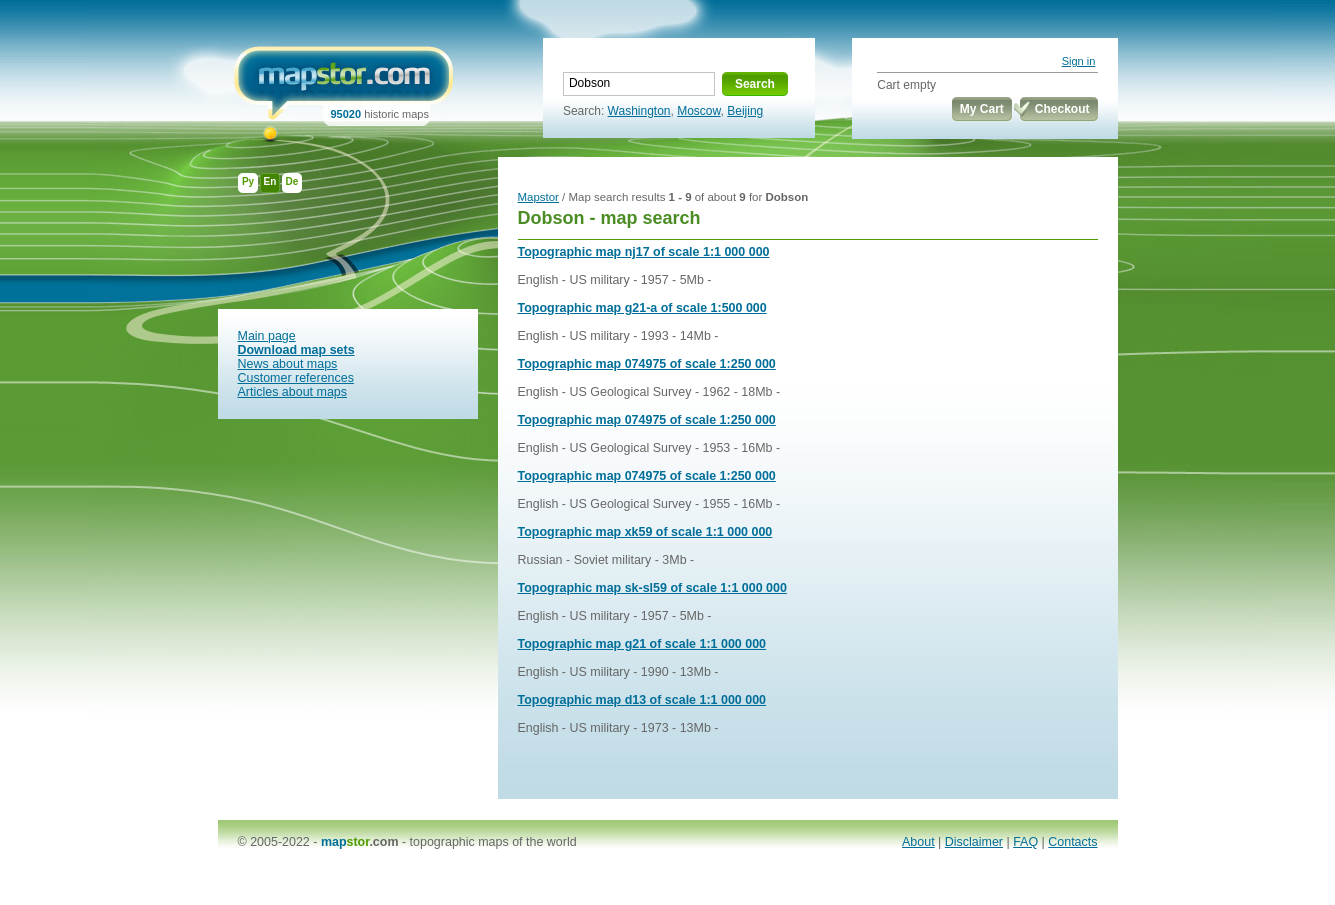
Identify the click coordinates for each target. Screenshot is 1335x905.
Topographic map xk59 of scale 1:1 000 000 (645, 532)
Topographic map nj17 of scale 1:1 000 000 (644, 252)
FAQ (1025, 842)
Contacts (1072, 842)
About (918, 842)
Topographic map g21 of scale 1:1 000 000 (642, 644)
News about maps (288, 364)
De (292, 181)
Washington (639, 111)
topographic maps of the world (493, 842)
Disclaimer (974, 842)
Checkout (1062, 109)
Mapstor (538, 197)
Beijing (745, 111)
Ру (248, 181)
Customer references (296, 378)
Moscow (698, 111)
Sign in (1079, 61)
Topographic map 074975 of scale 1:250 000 (647, 364)
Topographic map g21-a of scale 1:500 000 (642, 308)
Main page (267, 336)
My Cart (982, 109)
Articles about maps (293, 392)
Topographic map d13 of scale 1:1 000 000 (642, 700)
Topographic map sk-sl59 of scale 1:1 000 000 (652, 588)
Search (755, 84)
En (270, 181)
